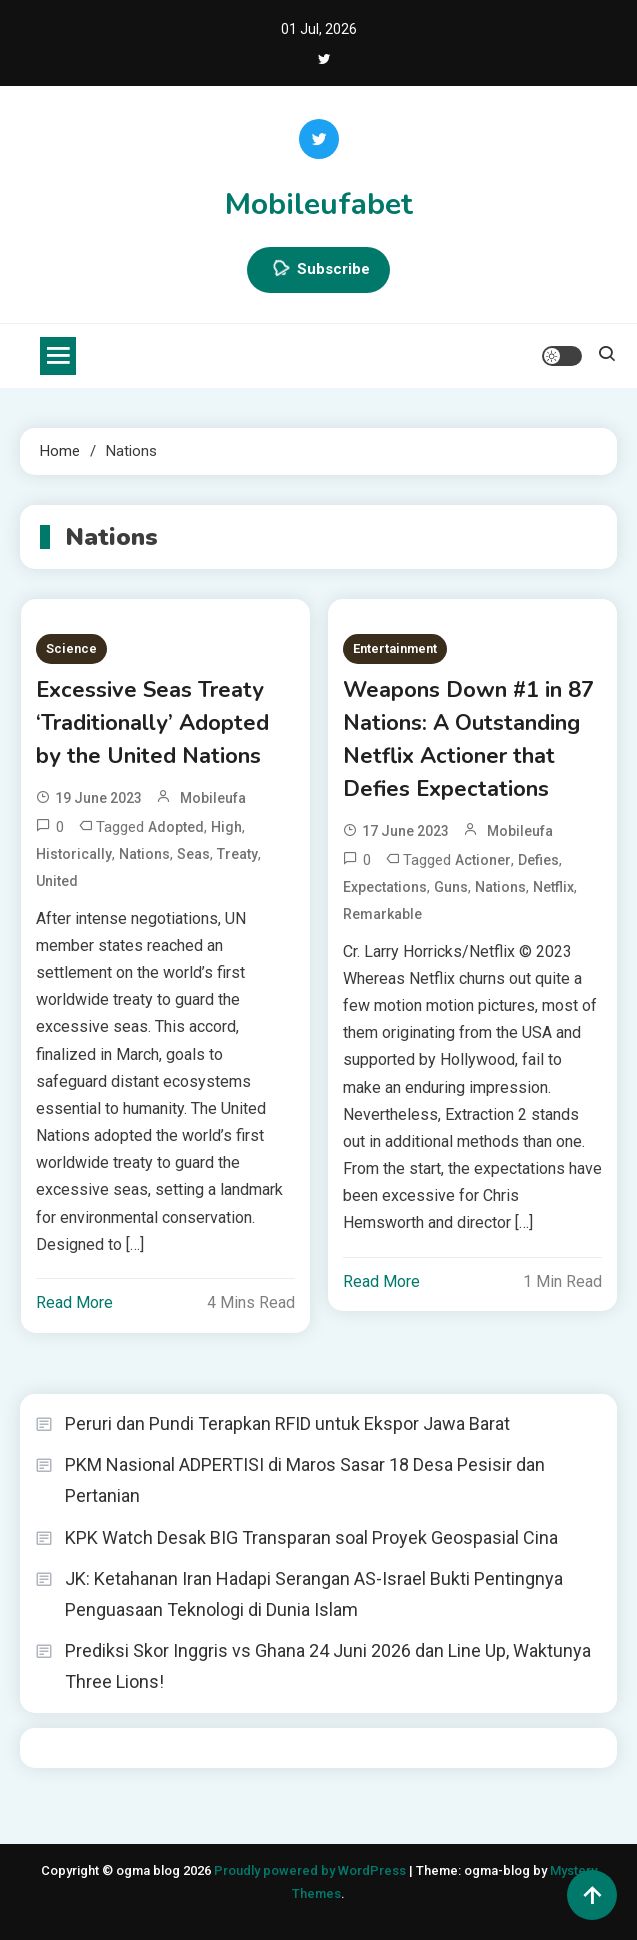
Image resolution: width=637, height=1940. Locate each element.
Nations (144, 854)
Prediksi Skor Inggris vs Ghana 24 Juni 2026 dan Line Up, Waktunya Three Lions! (328, 1666)
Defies (538, 860)
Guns (451, 887)
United (57, 881)
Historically (74, 854)
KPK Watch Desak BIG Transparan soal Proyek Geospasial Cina (311, 1537)
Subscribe (318, 270)
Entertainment (395, 648)
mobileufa (213, 798)
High (226, 827)
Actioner (483, 860)
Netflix (553, 887)
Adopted (176, 827)
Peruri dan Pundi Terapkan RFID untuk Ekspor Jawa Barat (287, 1423)
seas (193, 854)
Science (71, 648)
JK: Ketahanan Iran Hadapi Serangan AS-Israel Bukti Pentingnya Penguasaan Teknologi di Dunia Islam (314, 1594)
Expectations (385, 887)
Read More (74, 1302)
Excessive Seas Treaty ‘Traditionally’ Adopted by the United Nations (152, 723)
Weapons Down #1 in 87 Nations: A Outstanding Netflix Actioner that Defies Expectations (468, 739)
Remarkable (382, 914)
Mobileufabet (319, 204)
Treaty (237, 854)
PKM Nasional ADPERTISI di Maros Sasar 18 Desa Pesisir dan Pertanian (305, 1480)
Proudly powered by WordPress (311, 1870)
